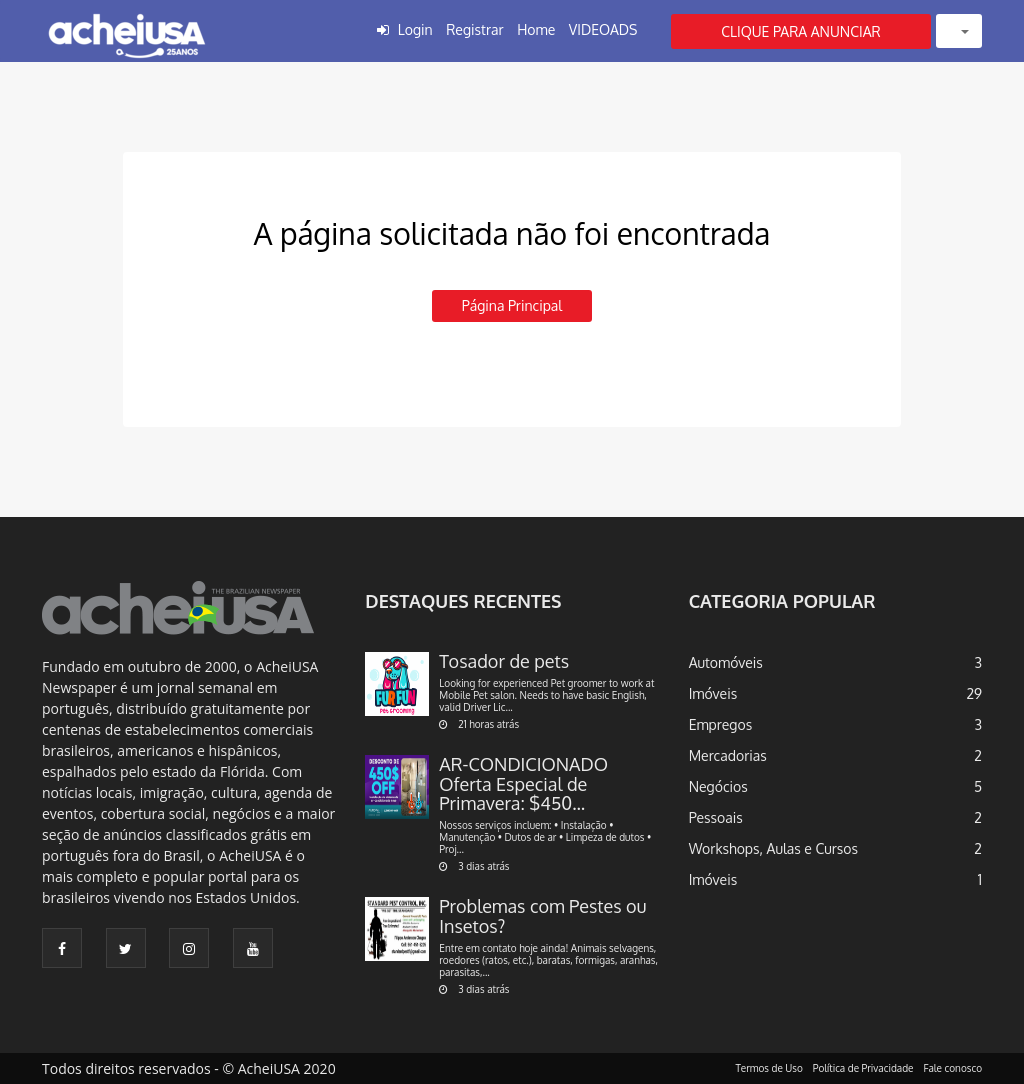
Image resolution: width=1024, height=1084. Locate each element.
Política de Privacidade (863, 1068)
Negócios (718, 786)
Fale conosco (953, 1068)
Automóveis (726, 662)
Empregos (721, 724)
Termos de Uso (769, 1068)
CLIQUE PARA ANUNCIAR (801, 31)
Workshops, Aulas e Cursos (773, 848)
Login (415, 29)
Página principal (512, 305)
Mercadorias (728, 755)
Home (536, 29)
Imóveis (713, 693)
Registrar (474, 29)
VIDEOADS (603, 29)
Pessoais (716, 817)
